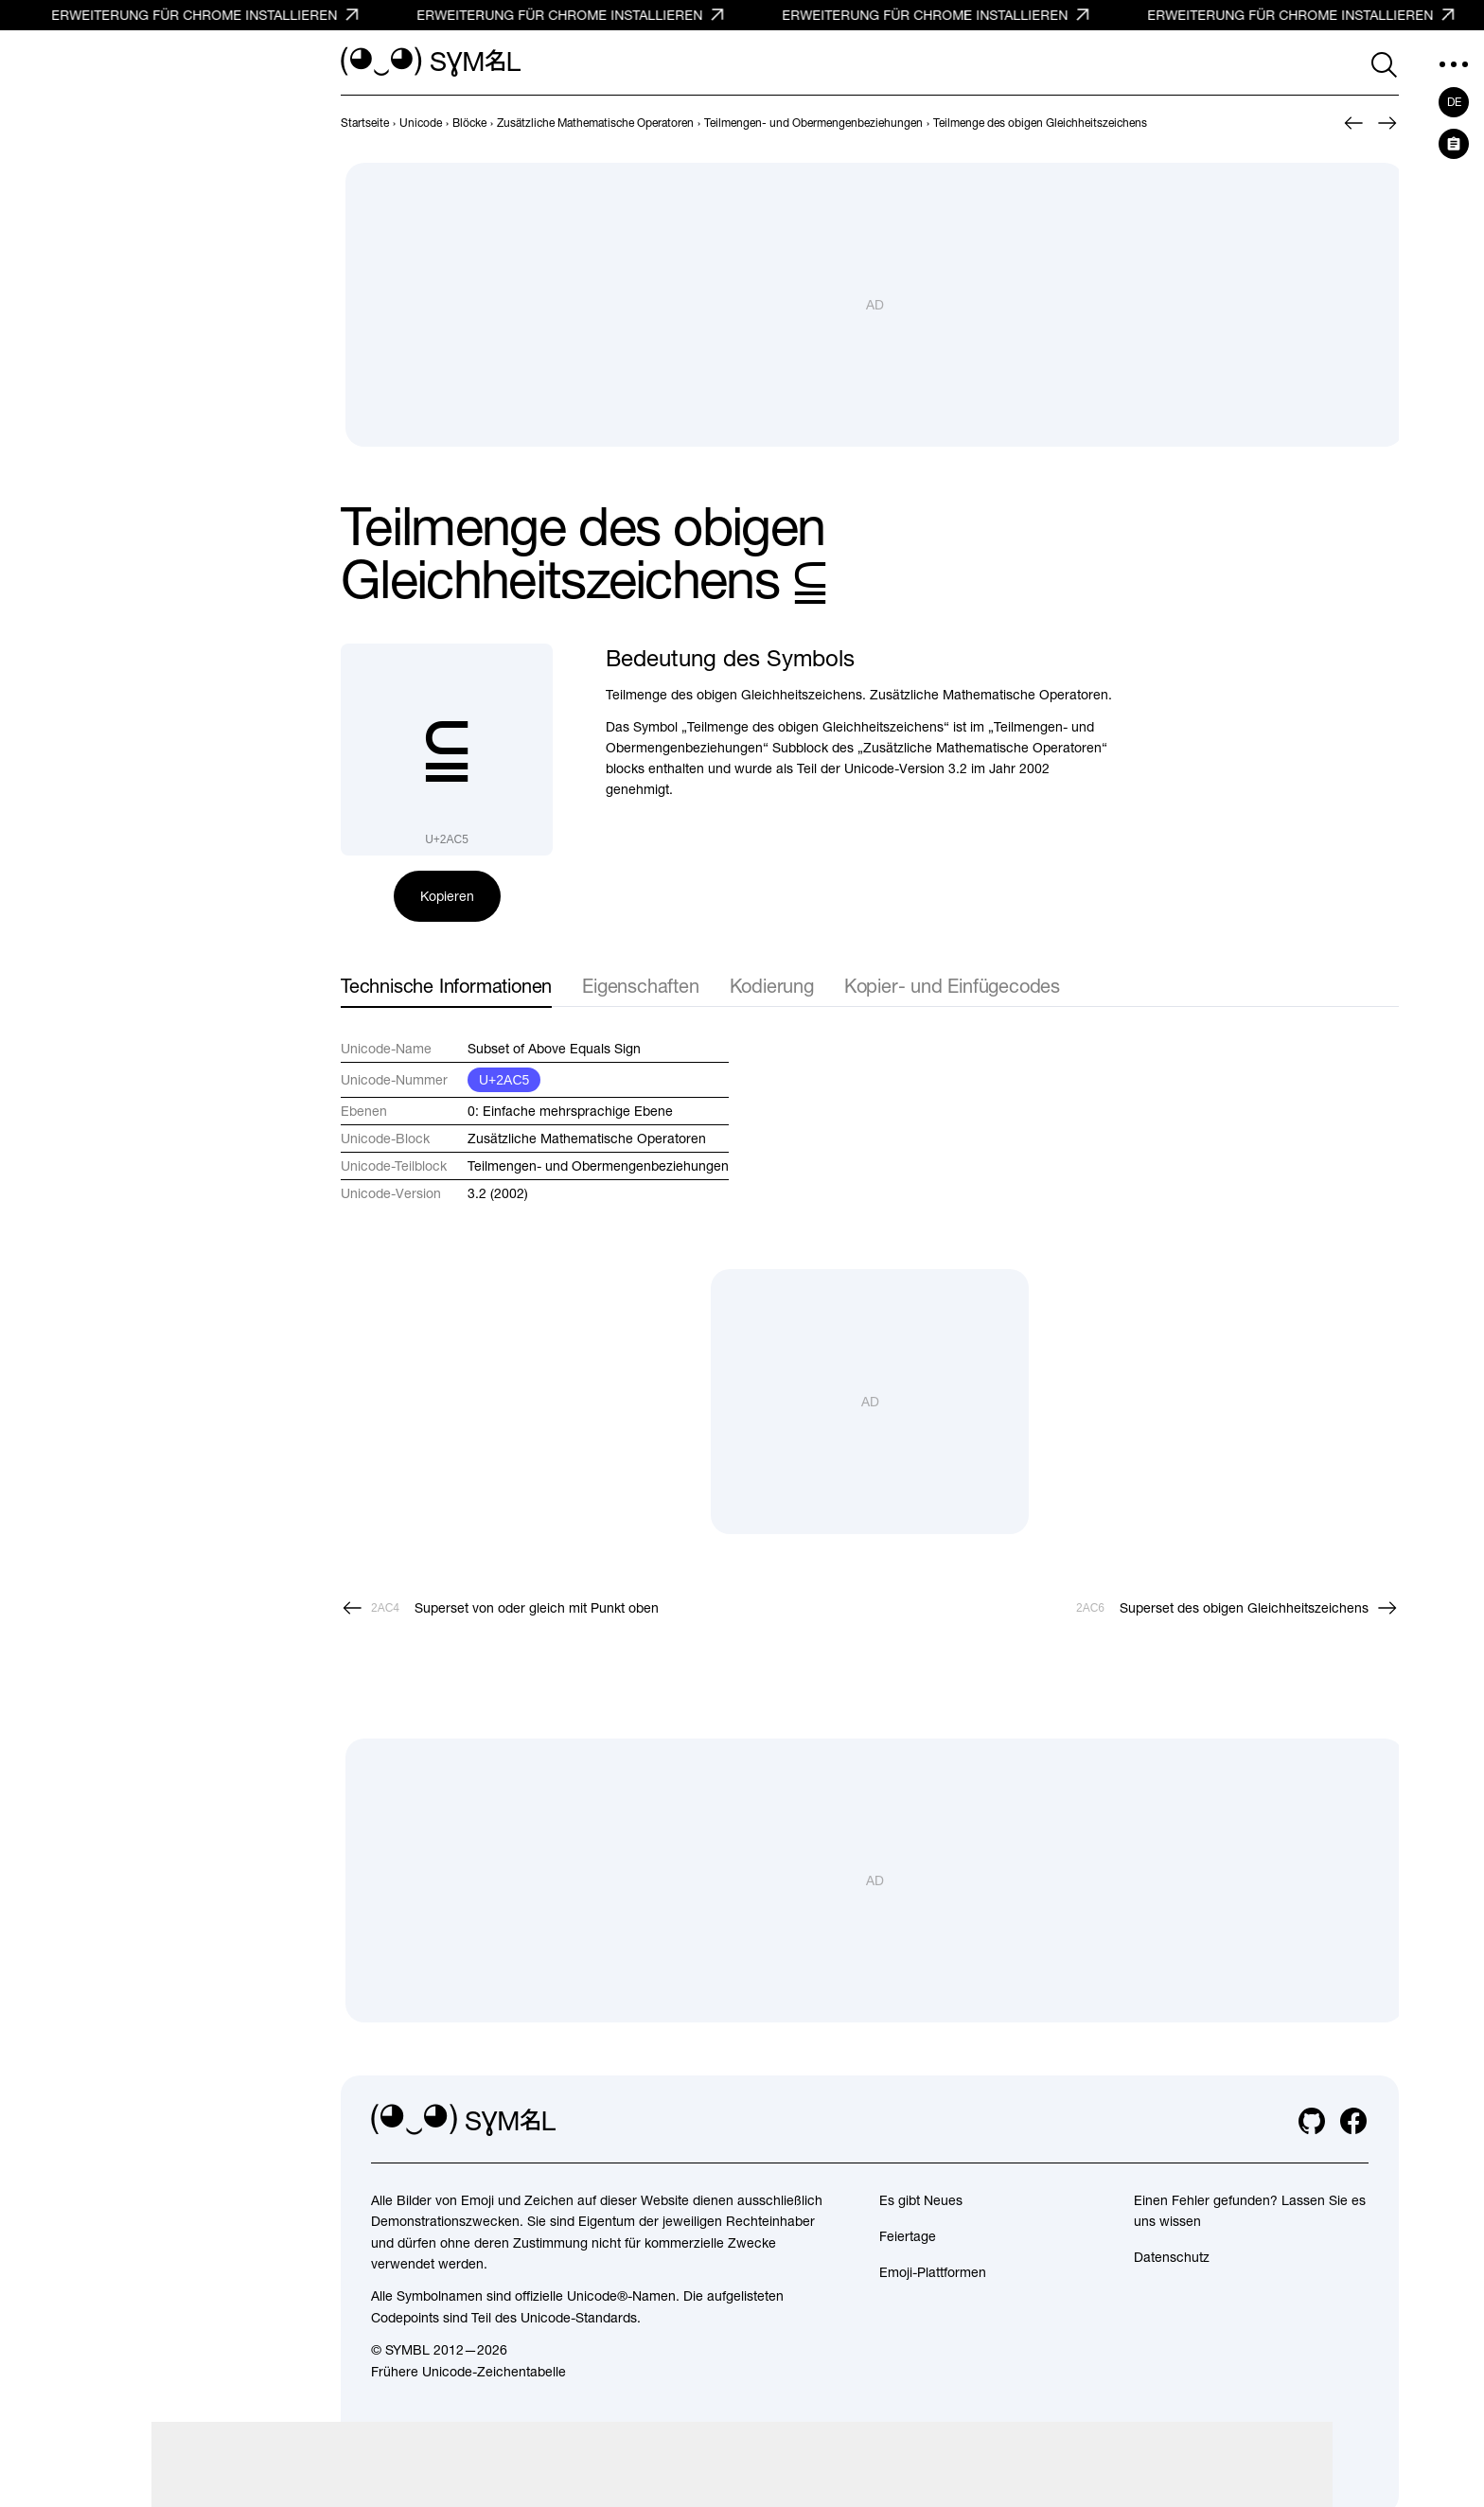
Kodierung (772, 986)
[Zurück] (1353, 123)
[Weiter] (1387, 123)
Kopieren (447, 896)
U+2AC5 (504, 1079)
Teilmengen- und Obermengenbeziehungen (598, 1166)
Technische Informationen (446, 986)
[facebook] (1353, 2121)
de (1454, 102)
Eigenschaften (640, 986)
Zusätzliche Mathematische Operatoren (587, 1138)
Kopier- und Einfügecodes (952, 986)
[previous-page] (365, 123)
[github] (1312, 2121)
